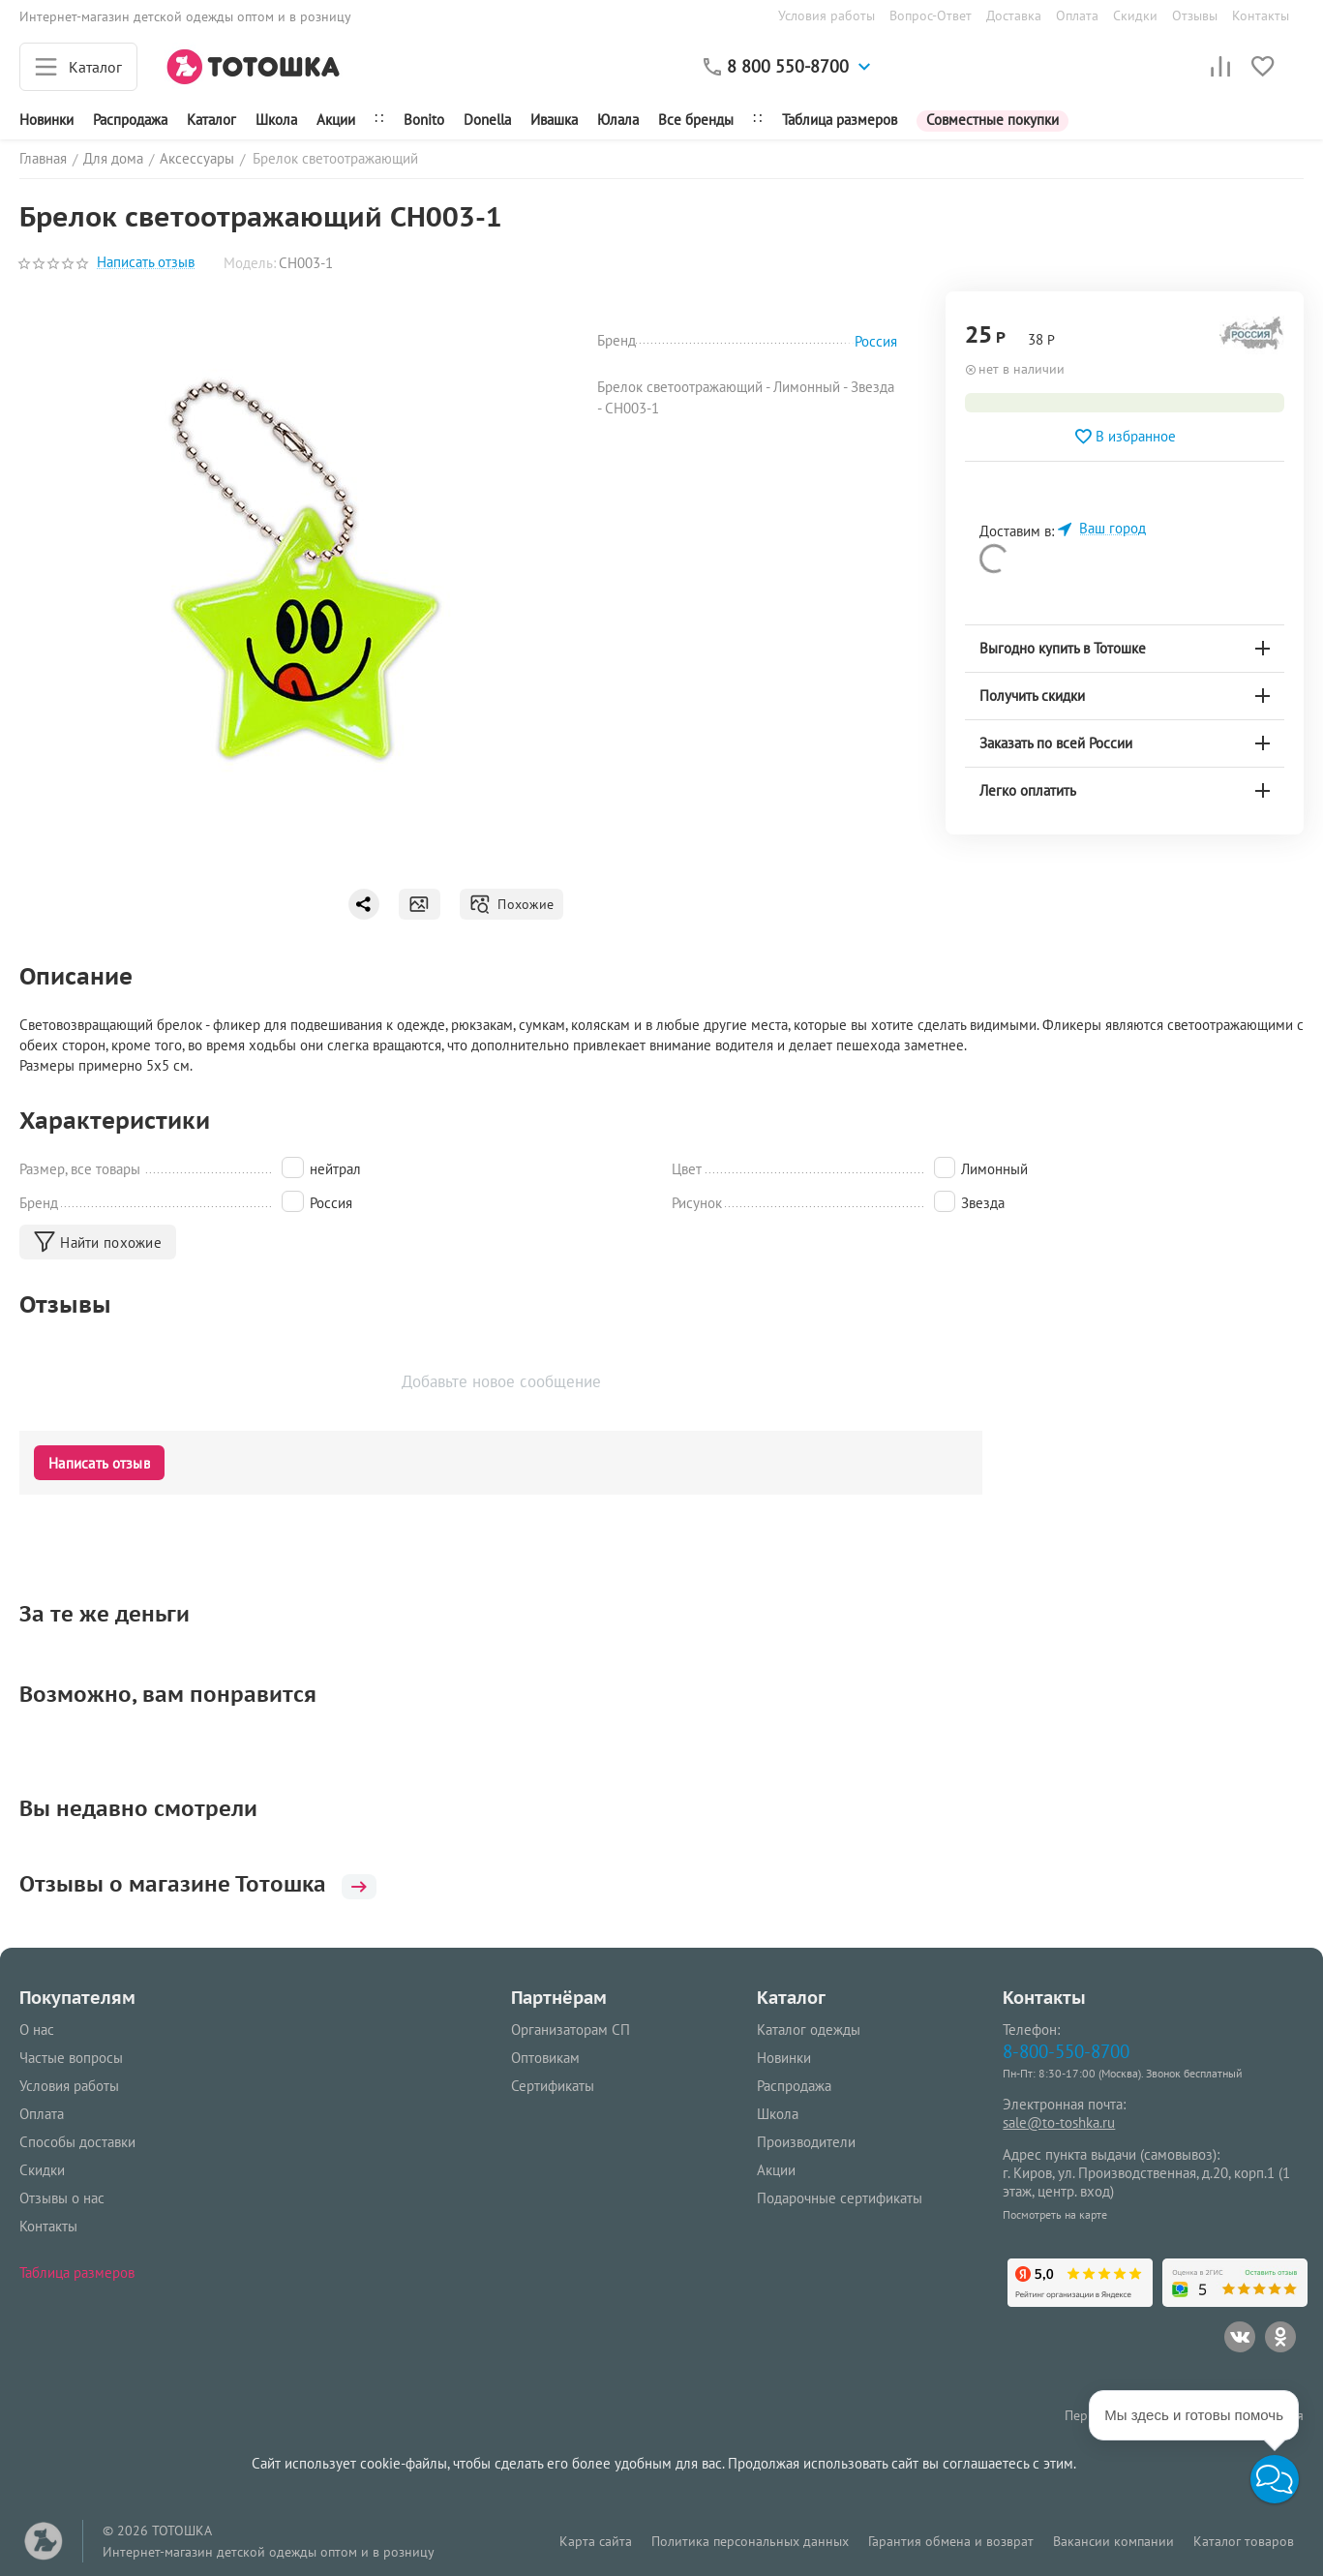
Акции (335, 119)
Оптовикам (545, 2057)
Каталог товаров (1243, 2541)
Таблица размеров (839, 119)
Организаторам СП (570, 2029)
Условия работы (826, 15)
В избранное (1124, 436)
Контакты (1260, 15)
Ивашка (554, 119)
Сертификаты (552, 2085)
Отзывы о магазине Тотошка (197, 1883)
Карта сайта (595, 2541)
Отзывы (1195, 15)
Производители (806, 2142)
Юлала (618, 119)
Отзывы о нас (62, 2198)
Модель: (250, 263)
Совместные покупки (992, 119)
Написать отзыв (146, 263)
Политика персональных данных (750, 2541)
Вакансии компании (1113, 2541)
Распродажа (794, 2085)
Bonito (424, 119)
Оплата (1077, 15)
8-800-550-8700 (1066, 2051)
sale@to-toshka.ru (1059, 2122)
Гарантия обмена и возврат (951, 2541)
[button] (1274, 2479)
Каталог (211, 119)
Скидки (1135, 15)
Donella (487, 119)
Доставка (1013, 15)
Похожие (511, 904)
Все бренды (696, 119)
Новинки (46, 119)
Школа (276, 119)
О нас (36, 2029)
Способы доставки (77, 2142)
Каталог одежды (808, 2029)
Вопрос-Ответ (930, 15)
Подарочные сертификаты (839, 2198)
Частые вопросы (71, 2057)
